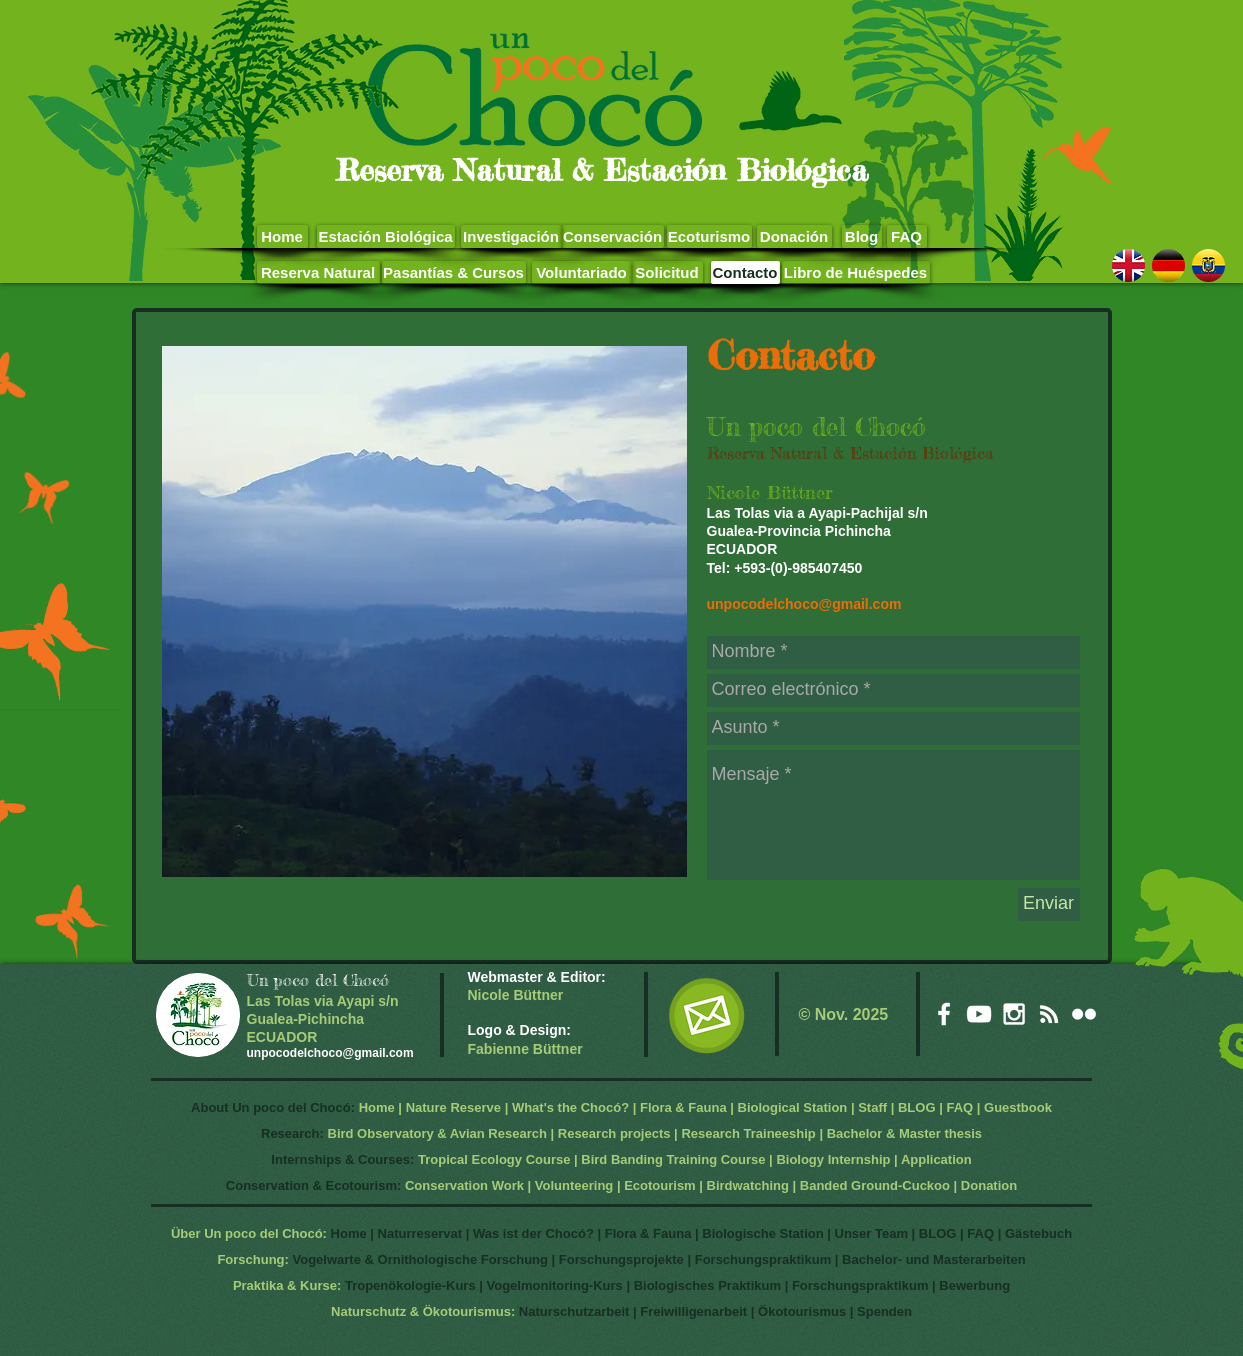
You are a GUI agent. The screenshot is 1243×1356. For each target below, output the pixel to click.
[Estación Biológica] (386, 236)
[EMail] (706, 1015)
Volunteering (574, 1185)
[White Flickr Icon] (1084, 1014)
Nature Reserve (453, 1107)
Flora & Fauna (683, 1107)
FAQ (959, 1107)
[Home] (282, 236)
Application (936, 1159)
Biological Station (793, 1107)
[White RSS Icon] (1049, 1014)
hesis (965, 1133)
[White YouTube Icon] (979, 1014)
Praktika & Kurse (285, 1285)
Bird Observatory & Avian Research (439, 1133)
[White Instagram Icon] (1014, 1014)
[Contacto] (745, 272)
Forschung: (253, 1259)
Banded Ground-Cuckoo (875, 1185)
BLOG (917, 1107)
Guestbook (1018, 1107)
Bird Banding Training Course (673, 1159)
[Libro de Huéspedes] (856, 272)
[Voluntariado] (582, 272)
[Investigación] (511, 236)
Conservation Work (464, 1185)
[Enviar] (1049, 904)
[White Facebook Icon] (944, 1014)
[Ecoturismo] (709, 236)
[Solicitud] (667, 272)
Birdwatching (748, 1185)
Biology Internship (833, 1159)
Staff (872, 1107)
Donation (989, 1185)
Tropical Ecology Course (494, 1159)
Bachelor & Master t (888, 1133)
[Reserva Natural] (318, 272)
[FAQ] (907, 236)
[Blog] (862, 236)
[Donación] (794, 236)
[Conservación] (613, 236)
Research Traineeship (748, 1133)
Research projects (614, 1133)
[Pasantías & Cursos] (454, 272)
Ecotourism (660, 1185)
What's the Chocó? (570, 1107)
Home (377, 1107)
